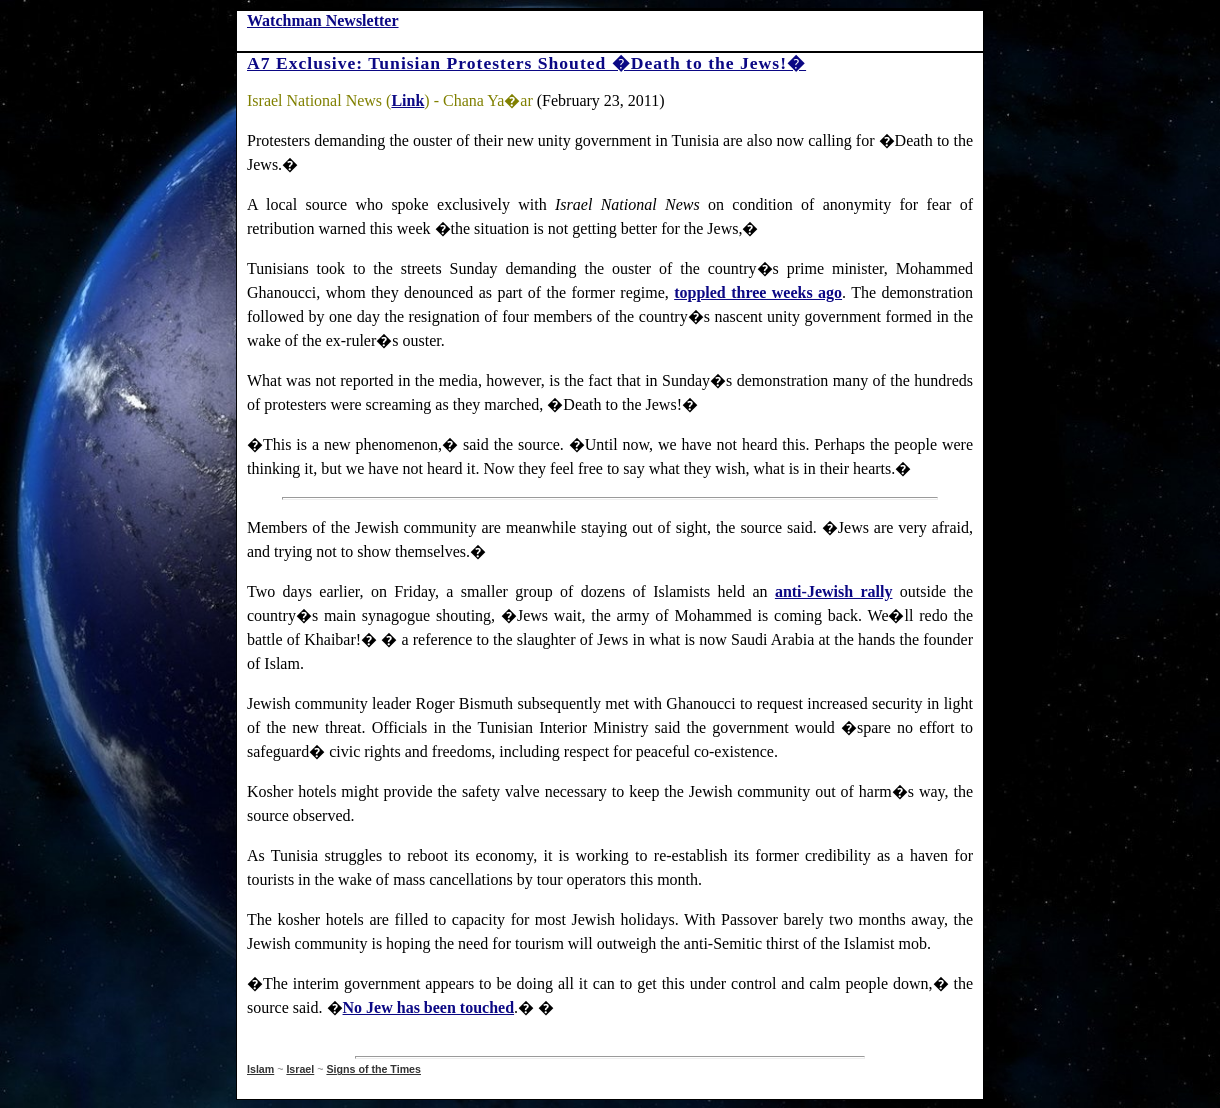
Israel (300, 1069)
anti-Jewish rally (834, 591)
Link (407, 100)
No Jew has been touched (429, 1007)
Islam (260, 1069)
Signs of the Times (373, 1069)
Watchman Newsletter (323, 20)
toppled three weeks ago (758, 292)
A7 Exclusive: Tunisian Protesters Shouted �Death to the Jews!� (526, 63)
